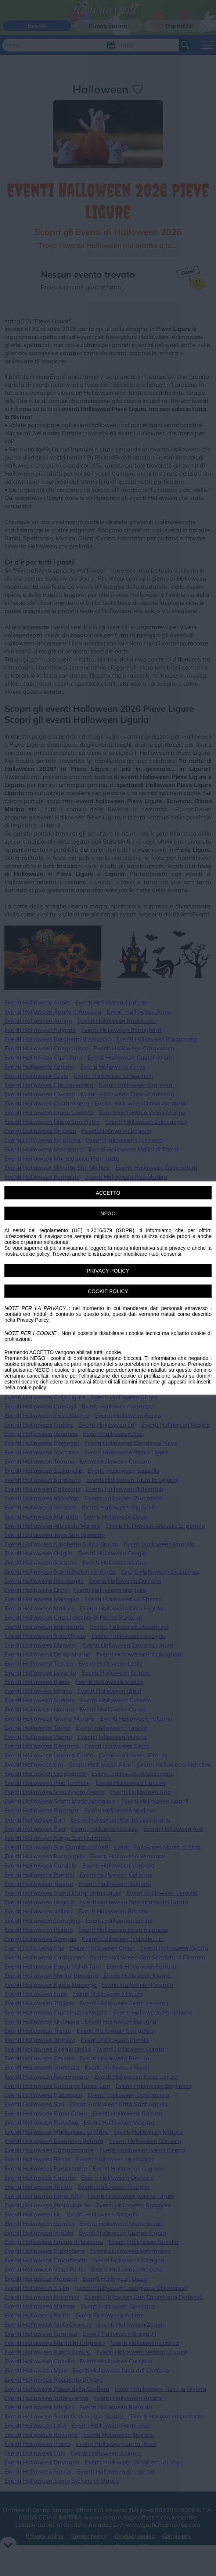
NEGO (107, 1213)
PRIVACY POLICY (108, 1271)
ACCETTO (108, 1193)
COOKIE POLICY (108, 1291)
